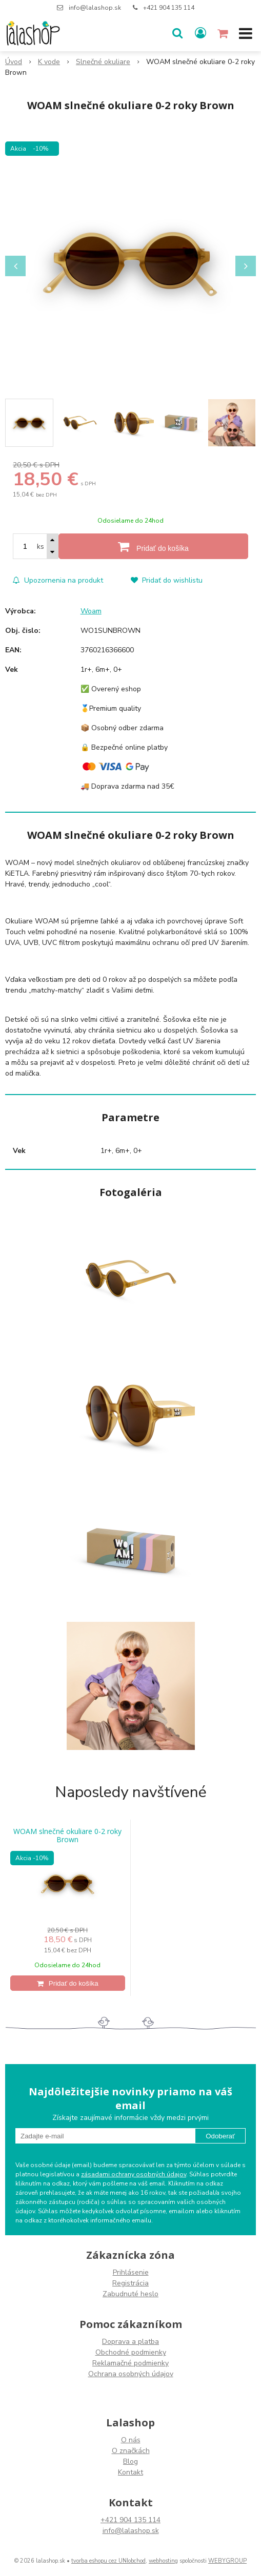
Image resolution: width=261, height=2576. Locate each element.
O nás (130, 2440)
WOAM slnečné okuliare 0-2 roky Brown (67, 1835)
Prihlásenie (131, 2272)
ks (40, 546)
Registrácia (130, 2283)
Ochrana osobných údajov (130, 2374)
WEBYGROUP (227, 2561)
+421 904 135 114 (168, 8)
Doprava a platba (130, 2341)
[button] (177, 33)
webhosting (163, 2561)
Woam (91, 611)
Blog (130, 2461)
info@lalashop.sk (95, 8)
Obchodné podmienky (130, 2352)
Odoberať (220, 2136)
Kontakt (130, 2472)
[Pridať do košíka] (153, 546)
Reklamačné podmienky (130, 2363)
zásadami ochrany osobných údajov (133, 2174)
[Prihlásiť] (200, 33)
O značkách (131, 2451)
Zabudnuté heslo (130, 2294)
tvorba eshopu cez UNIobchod (108, 2561)
